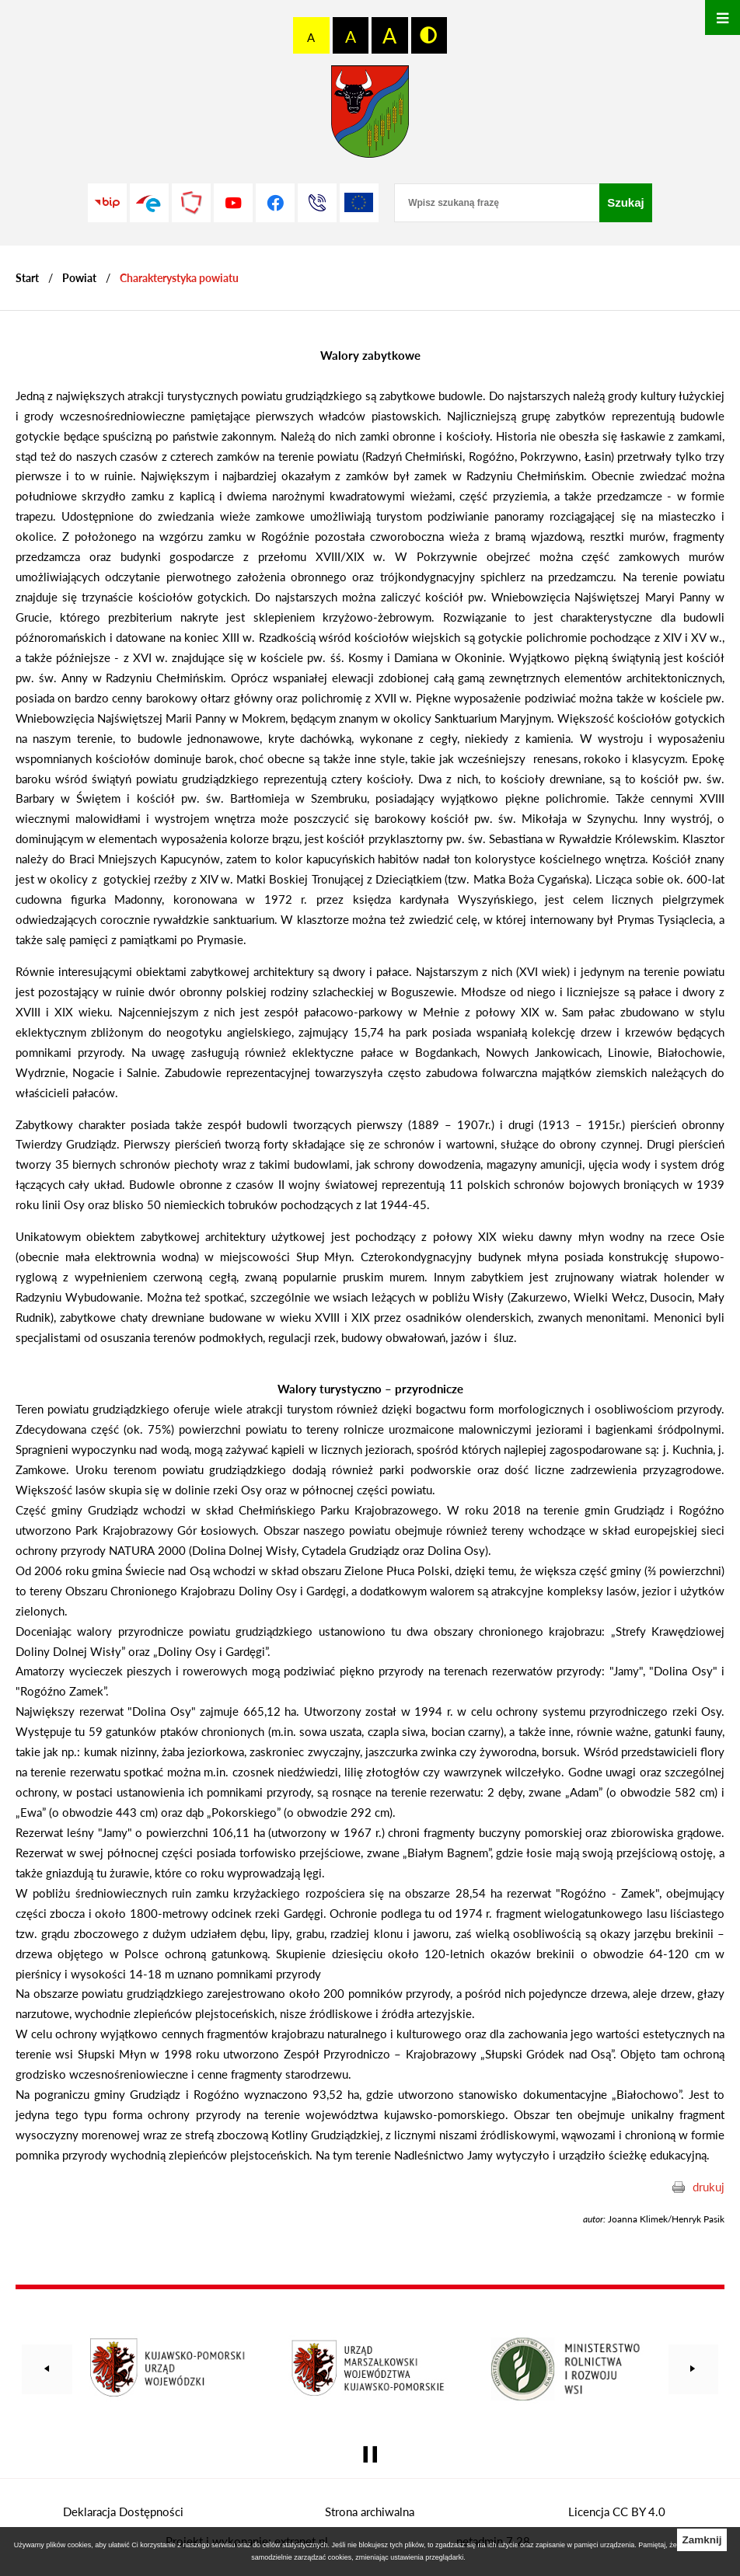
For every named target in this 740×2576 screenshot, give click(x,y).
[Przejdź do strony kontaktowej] (317, 202)
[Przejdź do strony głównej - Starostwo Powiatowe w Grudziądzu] (370, 115)
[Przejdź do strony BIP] (107, 202)
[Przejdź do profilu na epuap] (149, 202)
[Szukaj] (625, 202)
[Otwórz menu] (722, 17)
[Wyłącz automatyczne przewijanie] (370, 2454)
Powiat (79, 277)
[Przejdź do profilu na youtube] (233, 202)
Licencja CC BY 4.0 (616, 2511)
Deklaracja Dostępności (123, 2511)
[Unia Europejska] (359, 202)
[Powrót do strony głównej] (27, 277)
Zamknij (701, 2540)
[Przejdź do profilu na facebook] (275, 202)
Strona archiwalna (369, 2511)
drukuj (708, 2187)
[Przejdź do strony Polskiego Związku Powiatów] (191, 202)
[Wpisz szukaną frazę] (496, 202)
